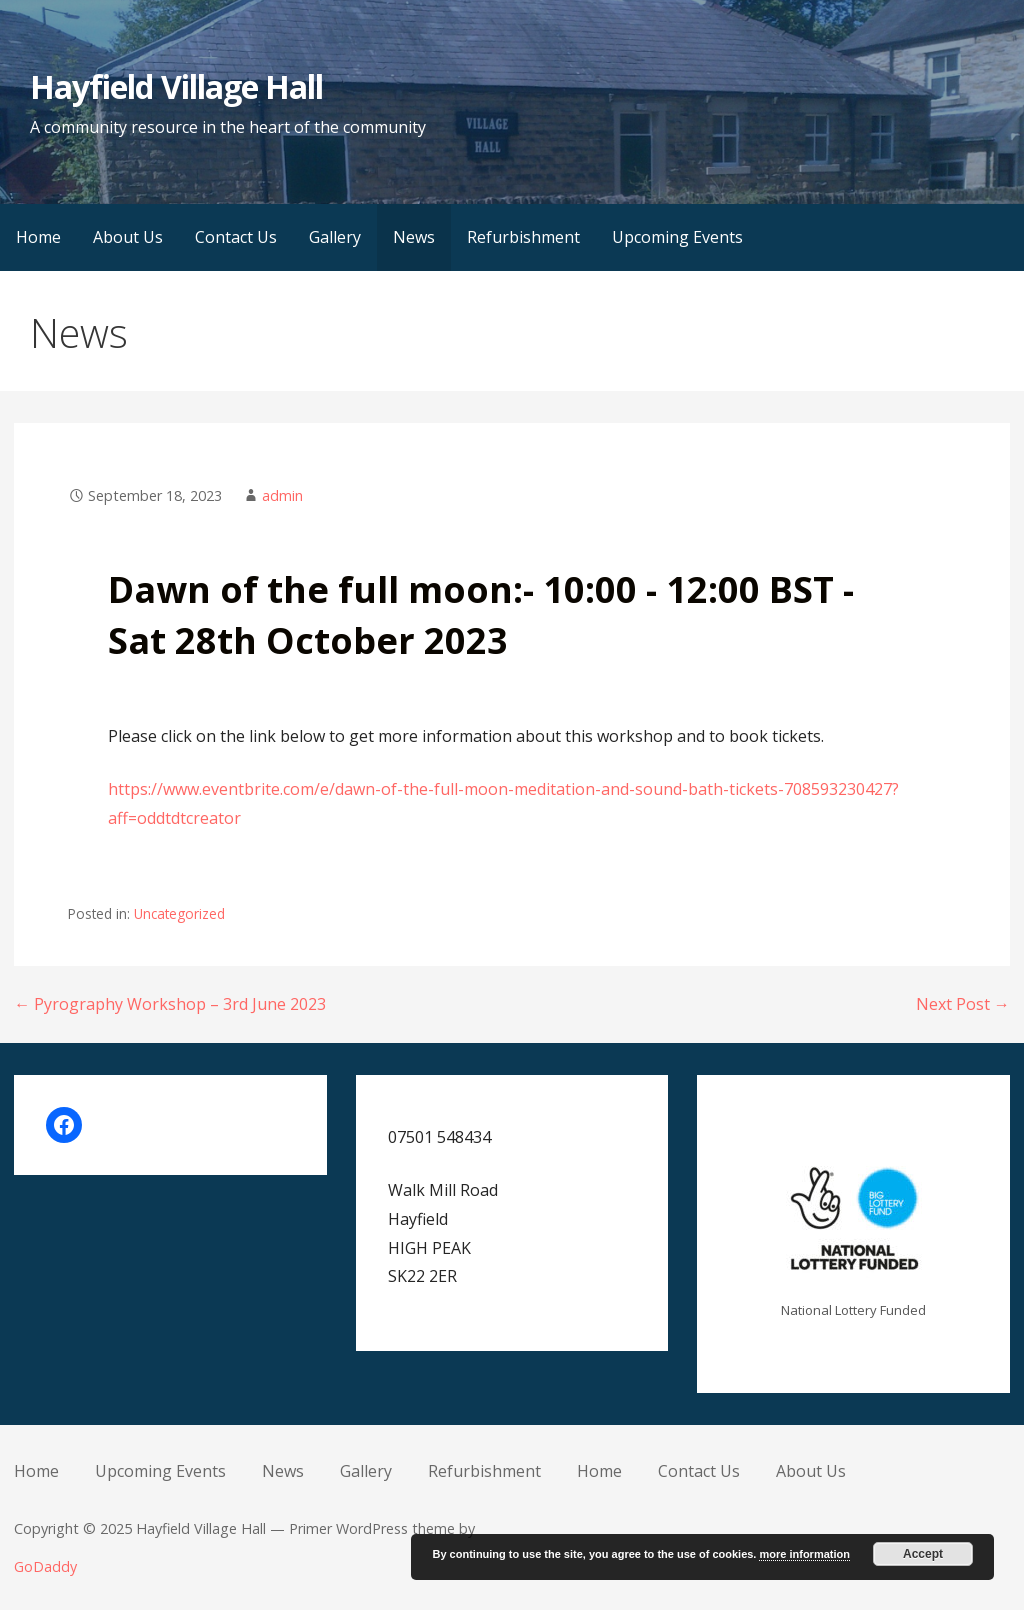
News (414, 237)
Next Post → (963, 1004)
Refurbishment (523, 237)
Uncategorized (179, 913)
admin (282, 495)
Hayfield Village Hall (176, 86)
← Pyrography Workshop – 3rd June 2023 (170, 1004)
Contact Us (236, 237)
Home (38, 237)
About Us (128, 237)
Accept (923, 1554)
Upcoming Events (677, 237)
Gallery (335, 237)
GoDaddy (45, 1566)
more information (804, 1554)
